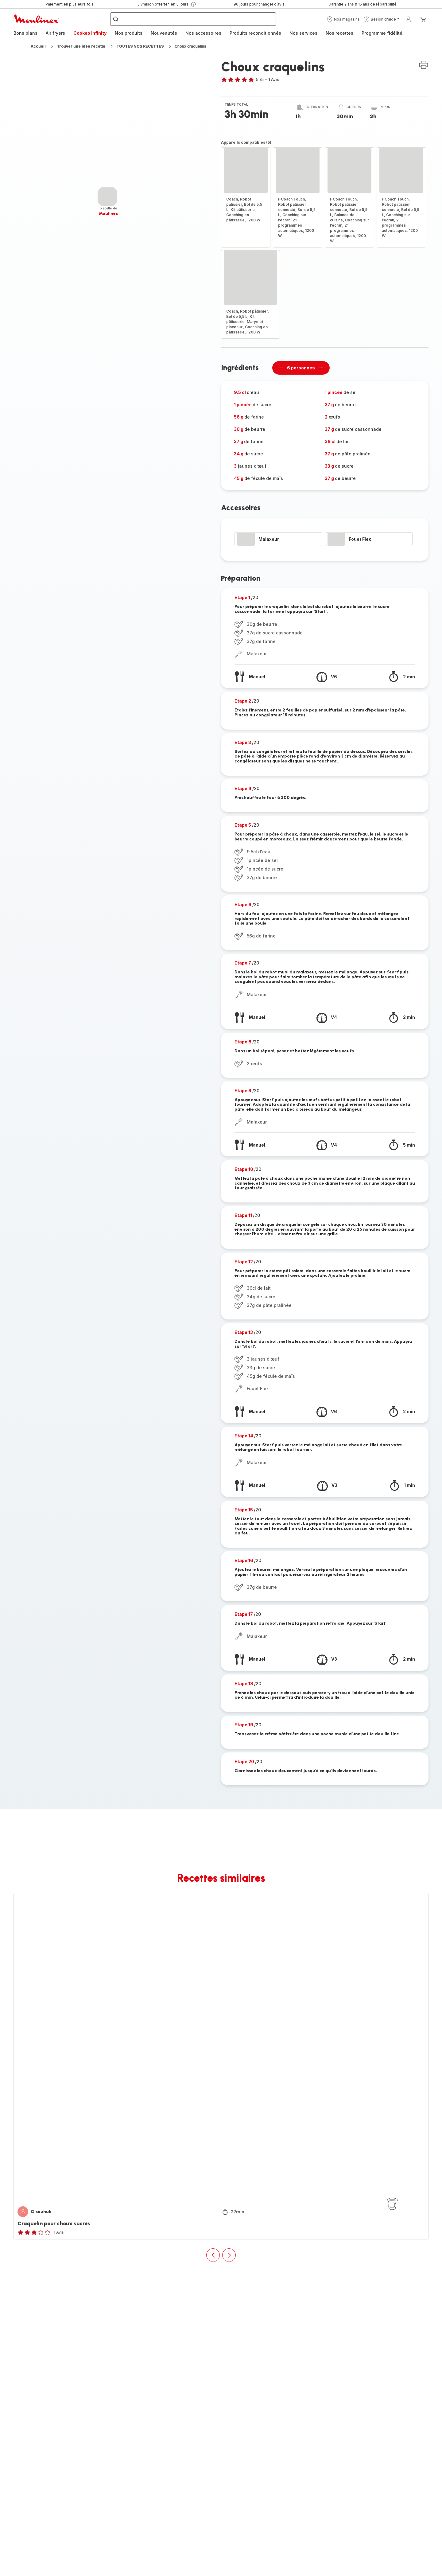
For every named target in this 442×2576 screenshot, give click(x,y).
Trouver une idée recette (81, 46)
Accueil (38, 46)
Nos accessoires (203, 33)
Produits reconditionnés (255, 33)
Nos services (303, 33)
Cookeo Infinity (90, 33)
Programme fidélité (382, 33)
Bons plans (25, 33)
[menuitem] (25, 33)
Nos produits (128, 33)
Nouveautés (164, 33)
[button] (343, 19)
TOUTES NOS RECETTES (140, 46)
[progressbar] (107, 196)
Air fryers (55, 33)
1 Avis (273, 79)
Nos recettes (339, 33)
